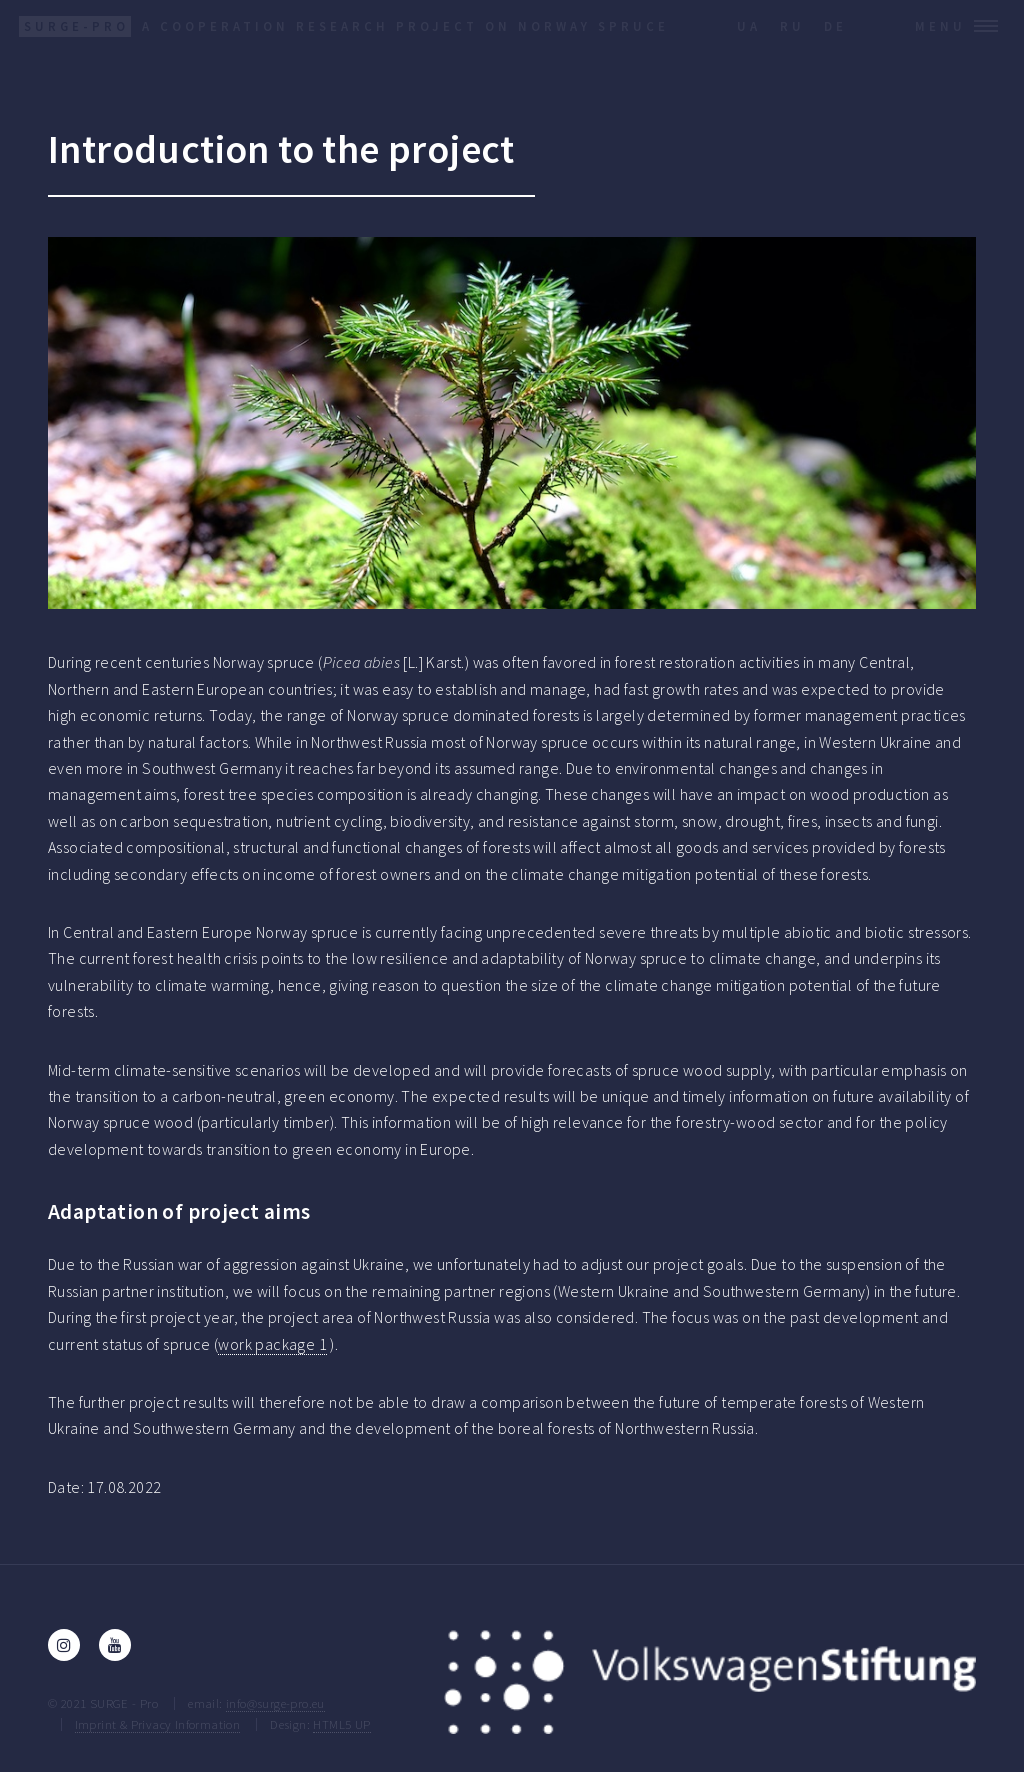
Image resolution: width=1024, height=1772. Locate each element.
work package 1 (272, 1344)
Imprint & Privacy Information (158, 1724)
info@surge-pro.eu (275, 1703)
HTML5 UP (341, 1724)
